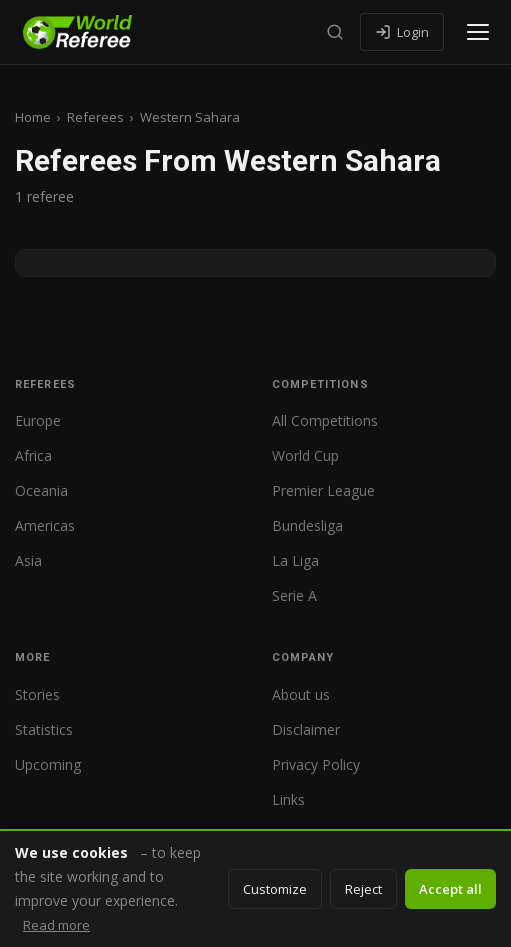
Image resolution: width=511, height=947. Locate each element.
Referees (95, 117)
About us (301, 694)
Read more (56, 925)
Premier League (323, 490)
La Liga (295, 560)
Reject (363, 889)
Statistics (44, 729)
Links (288, 799)
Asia (28, 560)
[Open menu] (478, 32)
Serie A (294, 595)
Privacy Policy (316, 764)
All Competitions (325, 420)
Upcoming (48, 764)
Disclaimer (306, 729)
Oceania (41, 490)
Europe (38, 420)
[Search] (335, 32)
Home (33, 117)
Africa (33, 455)
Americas (45, 525)
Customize (275, 889)
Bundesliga (307, 525)
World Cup (305, 455)
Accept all (450, 889)
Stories (37, 694)
